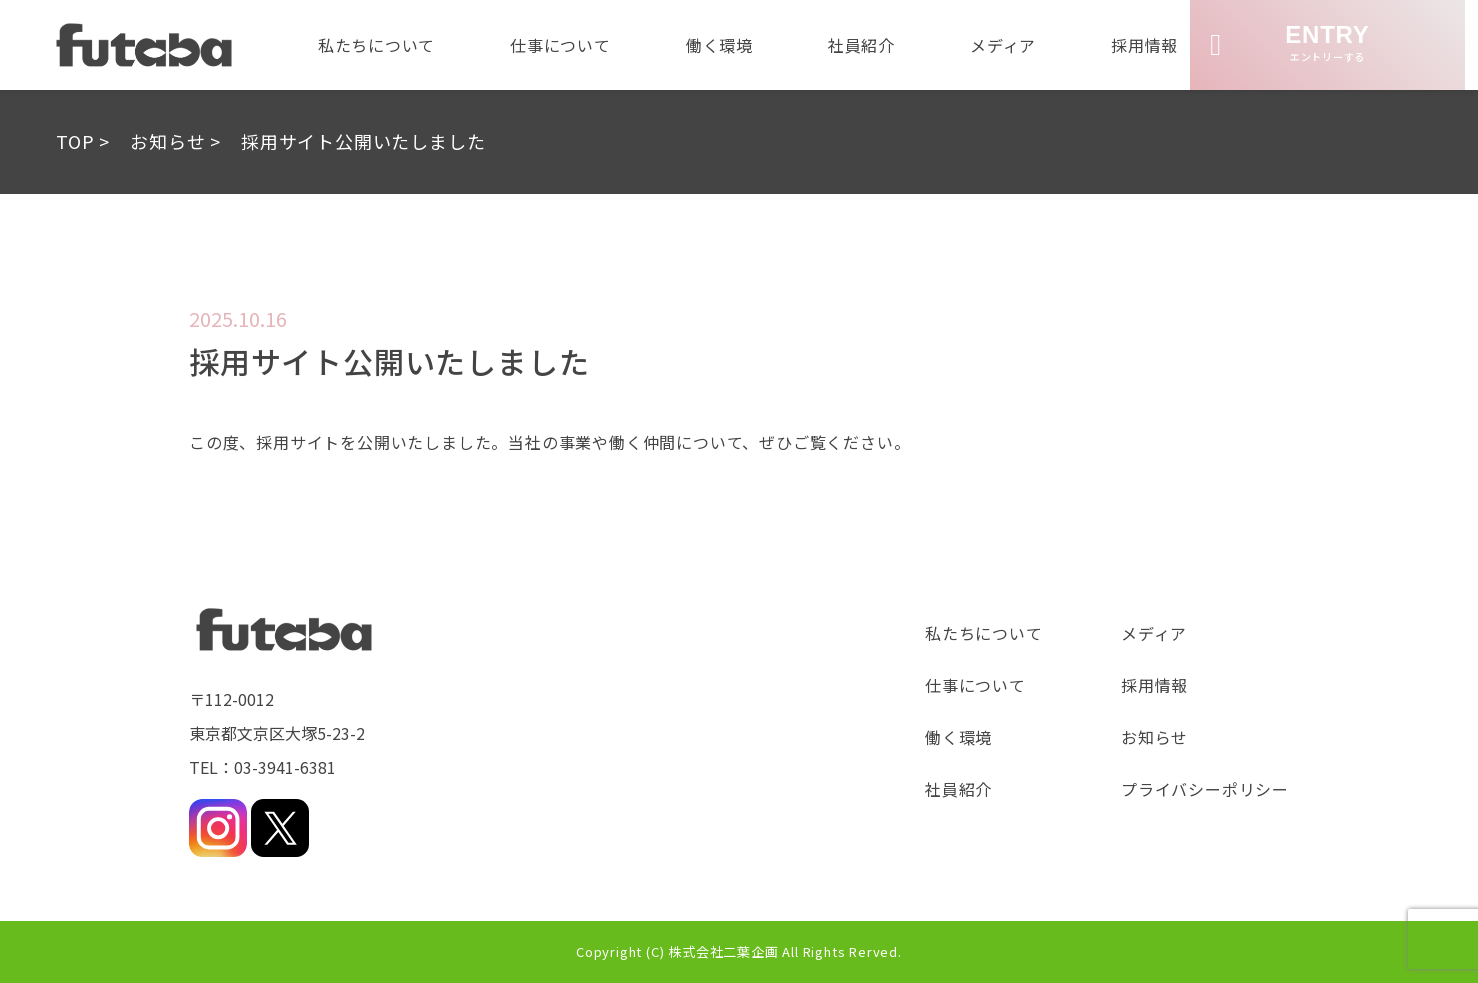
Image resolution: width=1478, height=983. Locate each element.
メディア (1008, 45)
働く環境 (718, 45)
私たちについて (369, 45)
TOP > (83, 141)
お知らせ (1154, 737)
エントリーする (1300, 42)
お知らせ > (175, 141)
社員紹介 (863, 45)
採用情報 (1152, 45)
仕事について (556, 45)
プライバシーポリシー (1205, 789)
